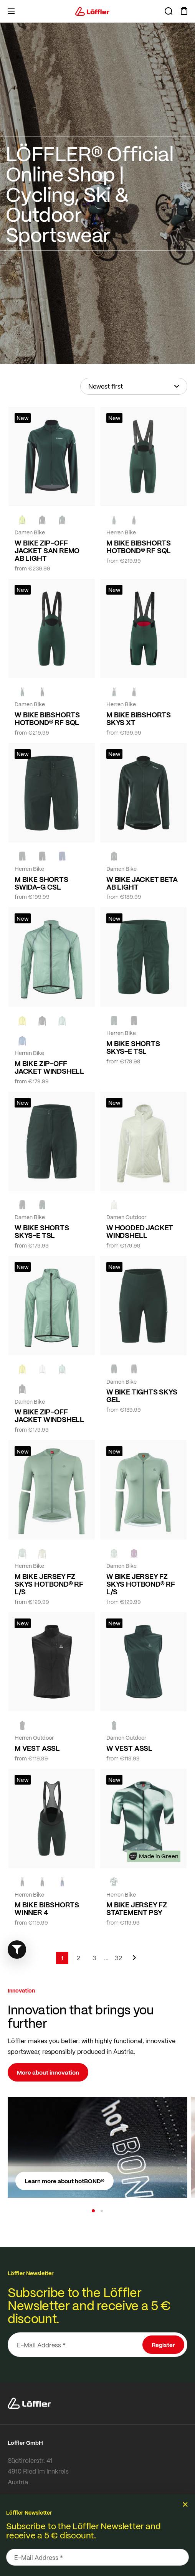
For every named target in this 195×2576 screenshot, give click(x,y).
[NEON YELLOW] (22, 519)
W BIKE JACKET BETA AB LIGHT (142, 883)
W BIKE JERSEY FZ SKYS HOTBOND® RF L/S (140, 1583)
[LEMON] (22, 1020)
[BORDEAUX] (134, 1553)
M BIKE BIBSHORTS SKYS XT (138, 718)
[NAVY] (62, 856)
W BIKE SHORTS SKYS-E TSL (42, 1231)
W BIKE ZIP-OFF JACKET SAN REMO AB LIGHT (47, 550)
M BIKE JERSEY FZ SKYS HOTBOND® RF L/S (49, 1583)
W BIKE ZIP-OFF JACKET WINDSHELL (49, 1415)
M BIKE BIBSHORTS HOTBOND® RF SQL (138, 546)
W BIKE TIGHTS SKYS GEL (141, 1395)
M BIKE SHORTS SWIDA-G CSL (41, 883)
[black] (42, 519)
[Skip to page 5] (106, 1958)
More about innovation (48, 2072)
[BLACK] (134, 1020)
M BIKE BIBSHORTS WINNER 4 (47, 1908)
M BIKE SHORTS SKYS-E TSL (133, 1047)
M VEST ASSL (37, 1748)
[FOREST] (62, 519)
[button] (93, 2210)
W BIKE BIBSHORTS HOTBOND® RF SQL (47, 718)
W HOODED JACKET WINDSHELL (139, 1231)
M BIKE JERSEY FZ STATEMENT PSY (136, 1908)
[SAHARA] (42, 1553)
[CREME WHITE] (114, 1205)
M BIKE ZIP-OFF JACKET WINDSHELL (49, 1067)
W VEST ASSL (129, 1748)
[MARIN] (22, 1040)
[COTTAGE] (62, 1020)
